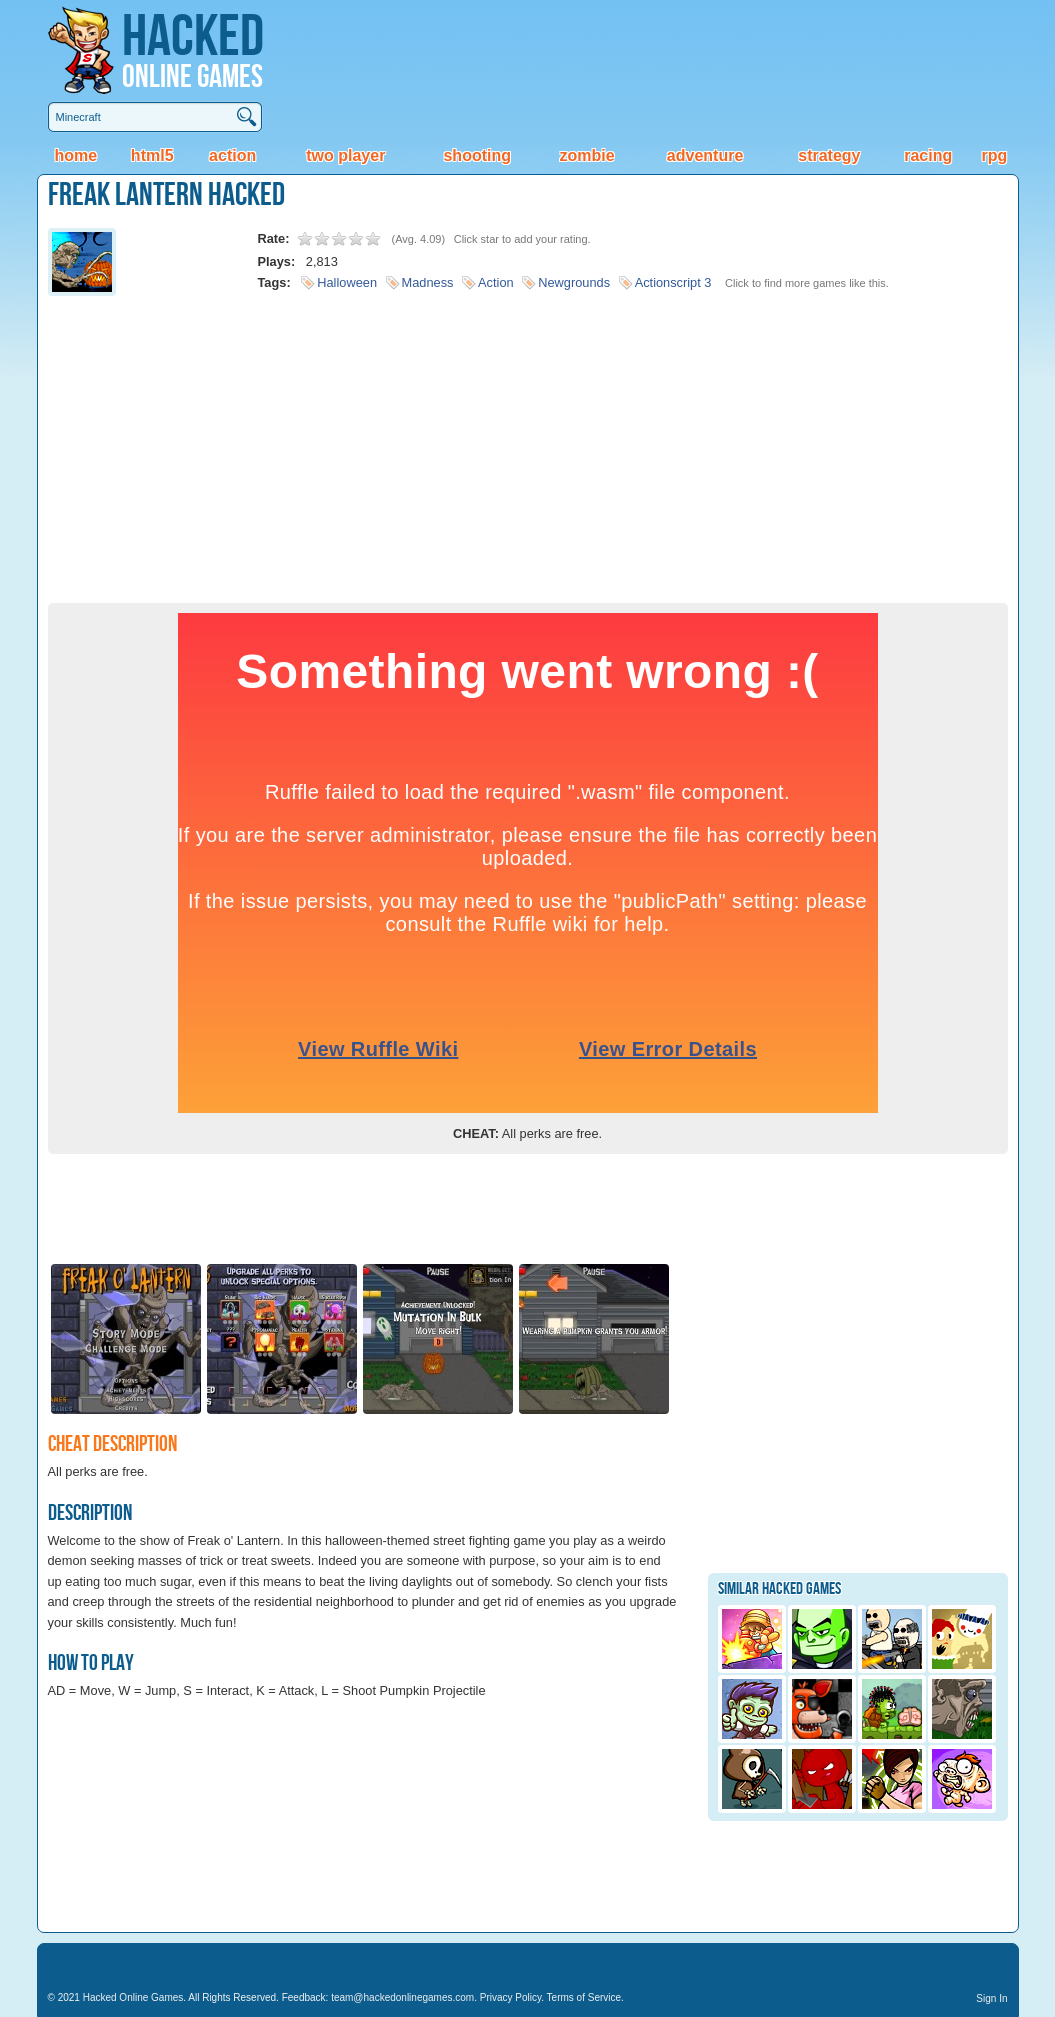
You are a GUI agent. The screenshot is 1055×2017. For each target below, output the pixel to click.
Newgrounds (574, 282)
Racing (928, 155)
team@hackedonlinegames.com (402, 1997)
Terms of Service (584, 1997)
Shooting (477, 155)
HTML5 (152, 155)
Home (75, 155)
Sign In (991, 1998)
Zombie (587, 155)
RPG (994, 155)
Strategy (829, 155)
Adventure (705, 155)
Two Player (345, 155)
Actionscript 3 (673, 282)
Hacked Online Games (133, 1997)
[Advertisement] (528, 443)
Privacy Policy (511, 1997)
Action (232, 155)
